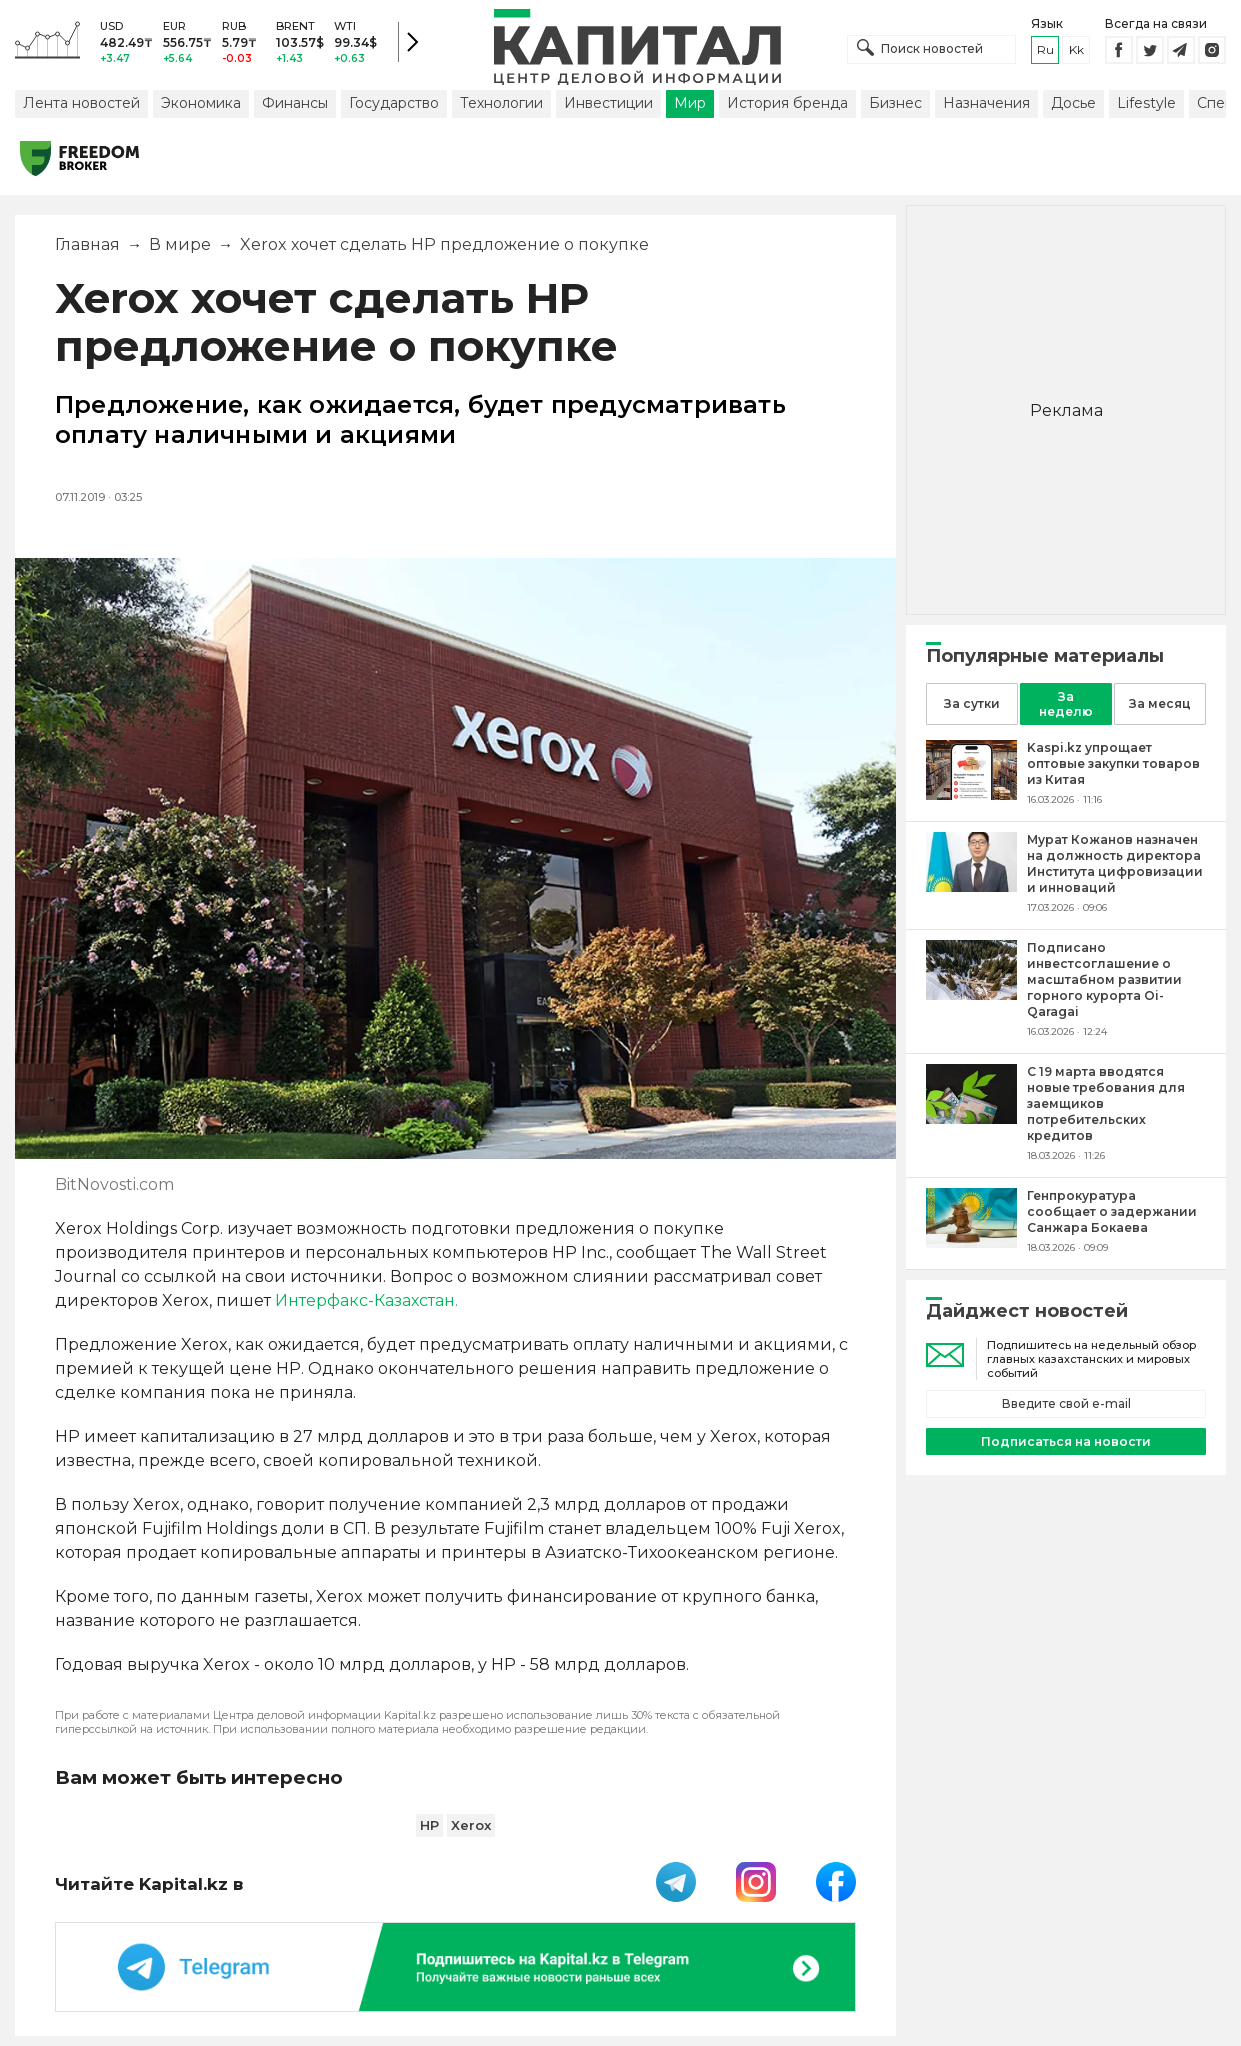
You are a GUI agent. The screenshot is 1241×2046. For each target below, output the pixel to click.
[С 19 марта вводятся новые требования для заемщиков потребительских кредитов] (971, 1118)
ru (1045, 49)
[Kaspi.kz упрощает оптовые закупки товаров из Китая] (971, 794)
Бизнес (895, 103)
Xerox (471, 1825)
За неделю (1066, 704)
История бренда (787, 103)
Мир (690, 103)
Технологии (501, 103)
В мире (180, 244)
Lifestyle (1146, 103)
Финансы (295, 103)
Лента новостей (81, 103)
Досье (1073, 103)
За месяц (1160, 703)
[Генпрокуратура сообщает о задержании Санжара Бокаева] (971, 1242)
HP (429, 1825)
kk (1076, 49)
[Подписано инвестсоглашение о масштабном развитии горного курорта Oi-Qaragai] (971, 994)
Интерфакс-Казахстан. (366, 1300)
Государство (394, 103)
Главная (87, 244)
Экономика (201, 103)
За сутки (972, 703)
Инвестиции (608, 103)
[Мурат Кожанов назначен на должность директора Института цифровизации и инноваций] (971, 886)
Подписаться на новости (1066, 1441)
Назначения (986, 103)
